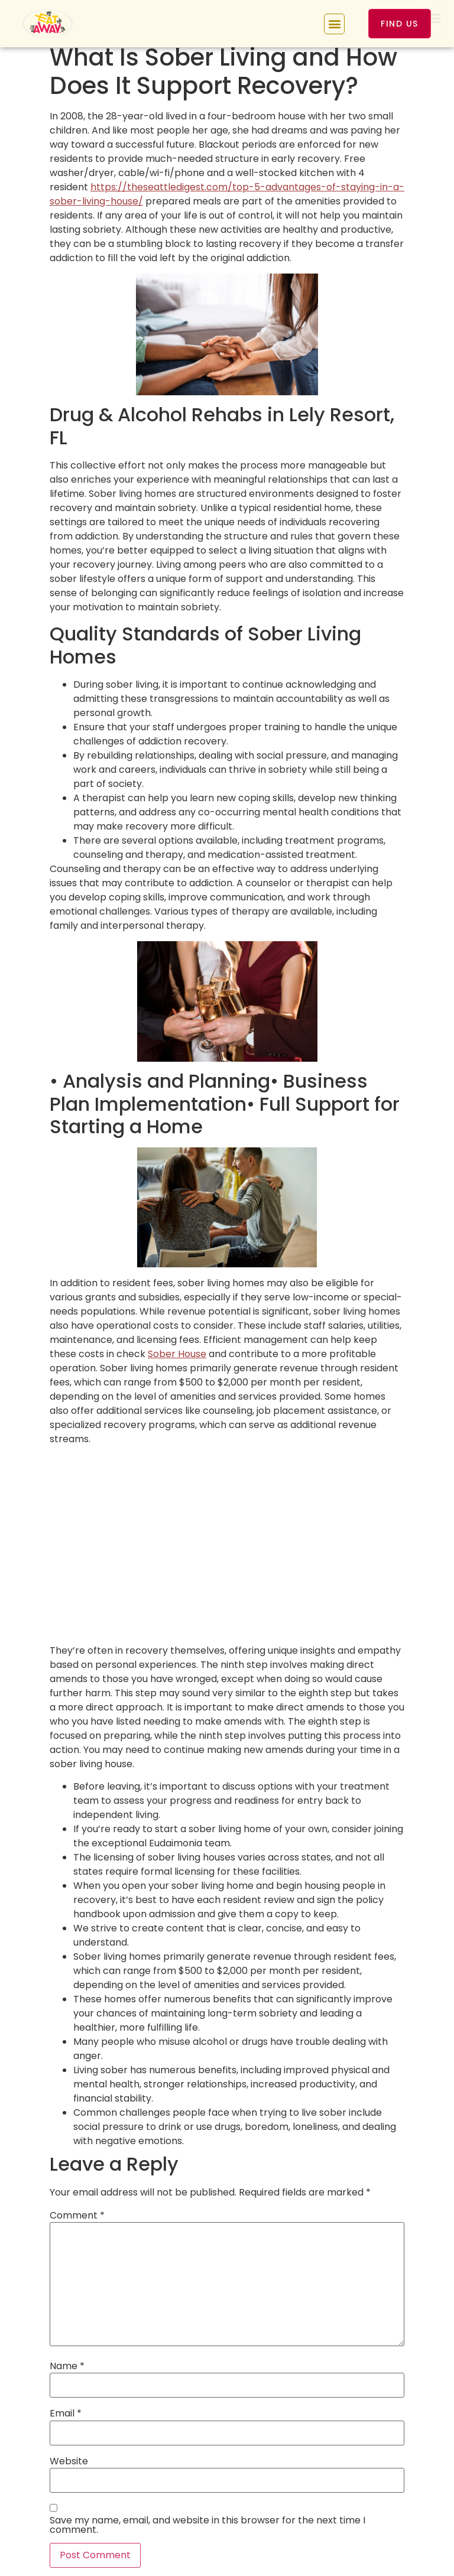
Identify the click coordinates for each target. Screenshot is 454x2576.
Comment (77, 2215)
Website (69, 2461)
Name (67, 2366)
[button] (334, 24)
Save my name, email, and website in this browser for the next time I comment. (207, 2525)
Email (66, 2413)
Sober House (177, 1354)
